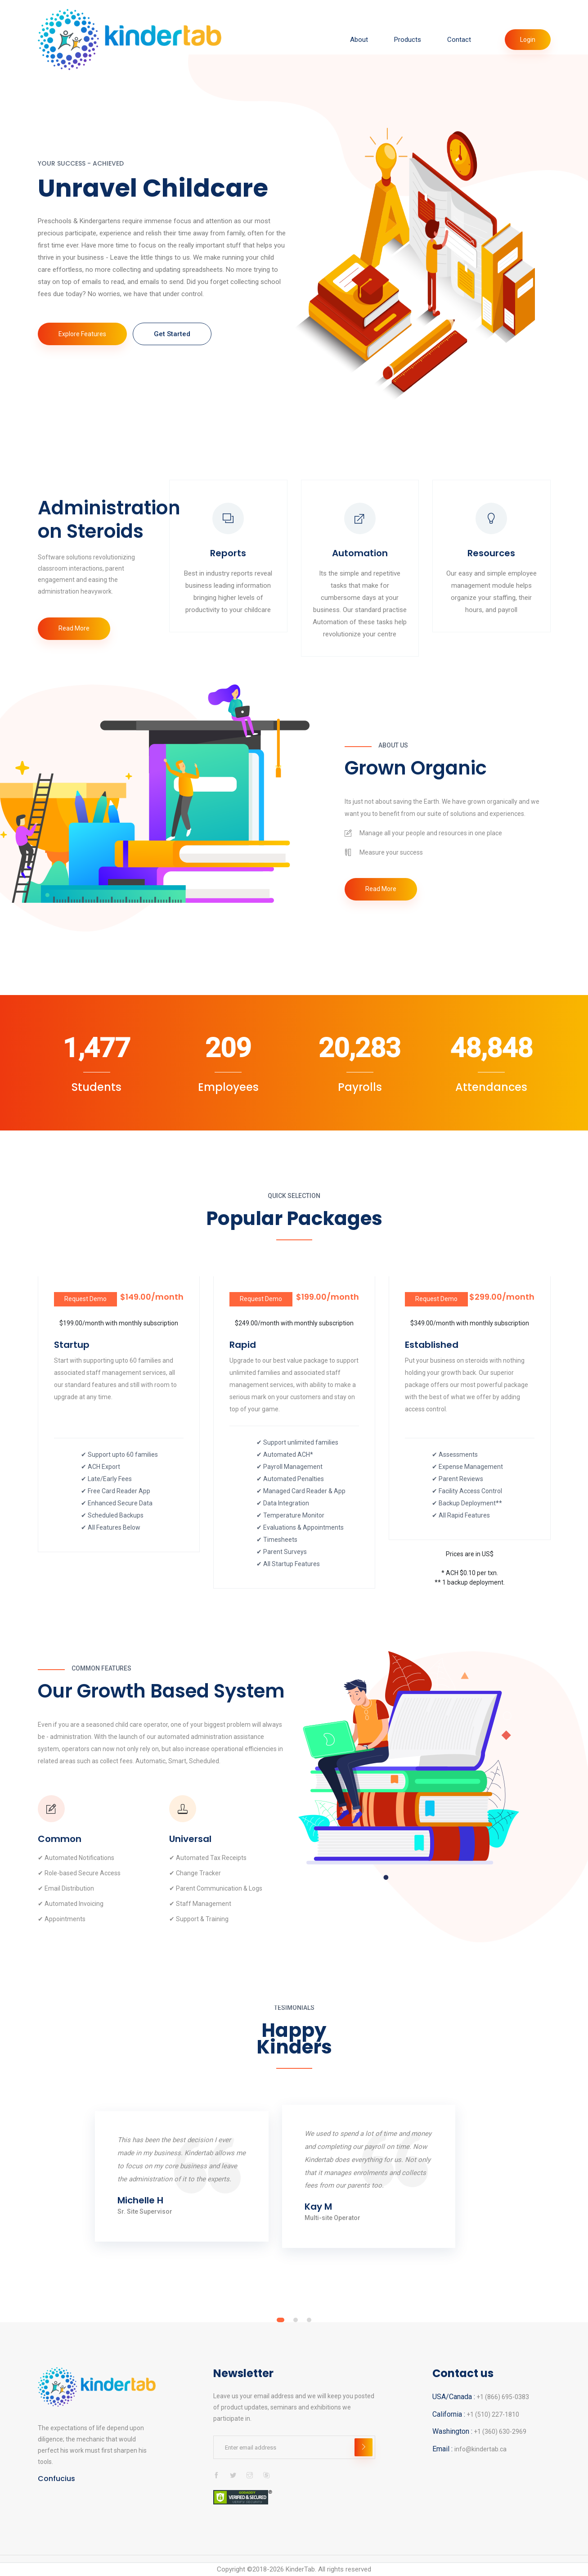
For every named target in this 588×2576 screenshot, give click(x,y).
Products (407, 40)
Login (527, 39)
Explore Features (82, 334)
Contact (459, 40)
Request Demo (85, 1298)
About (359, 40)
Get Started (172, 334)
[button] (280, 2320)
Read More (74, 628)
